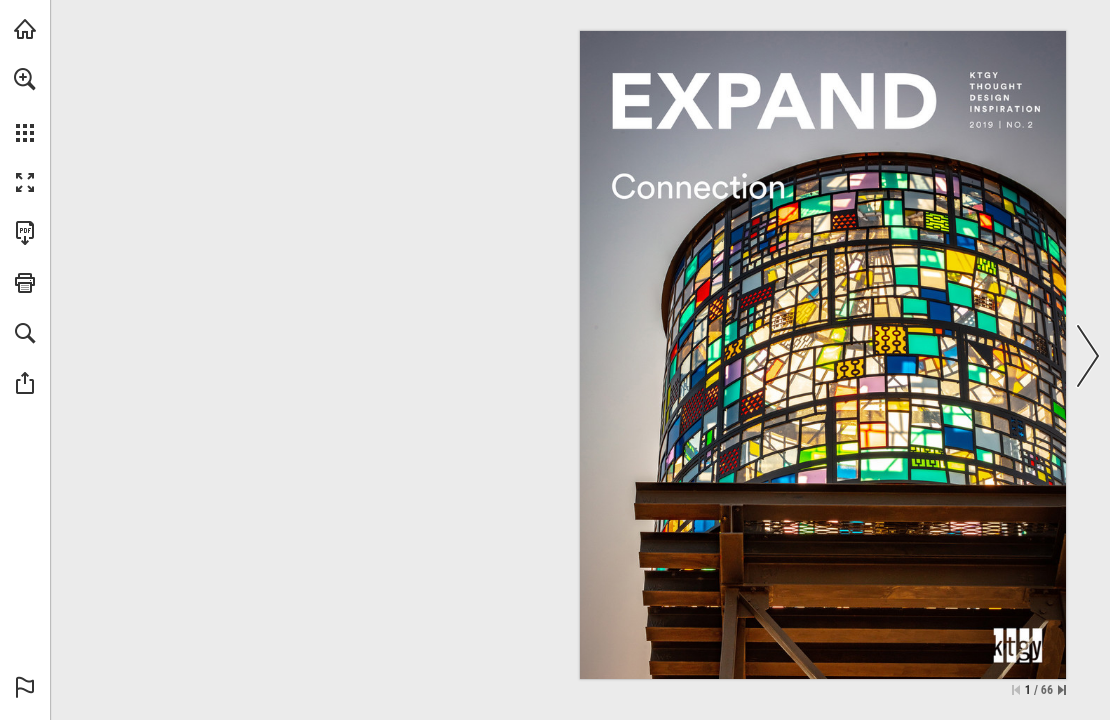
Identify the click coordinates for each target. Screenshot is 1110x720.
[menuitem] (25, 105)
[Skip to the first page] (1016, 690)
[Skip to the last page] (1062, 690)
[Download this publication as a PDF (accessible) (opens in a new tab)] (25, 233)
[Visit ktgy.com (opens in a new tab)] (25, 29)
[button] (25, 79)
